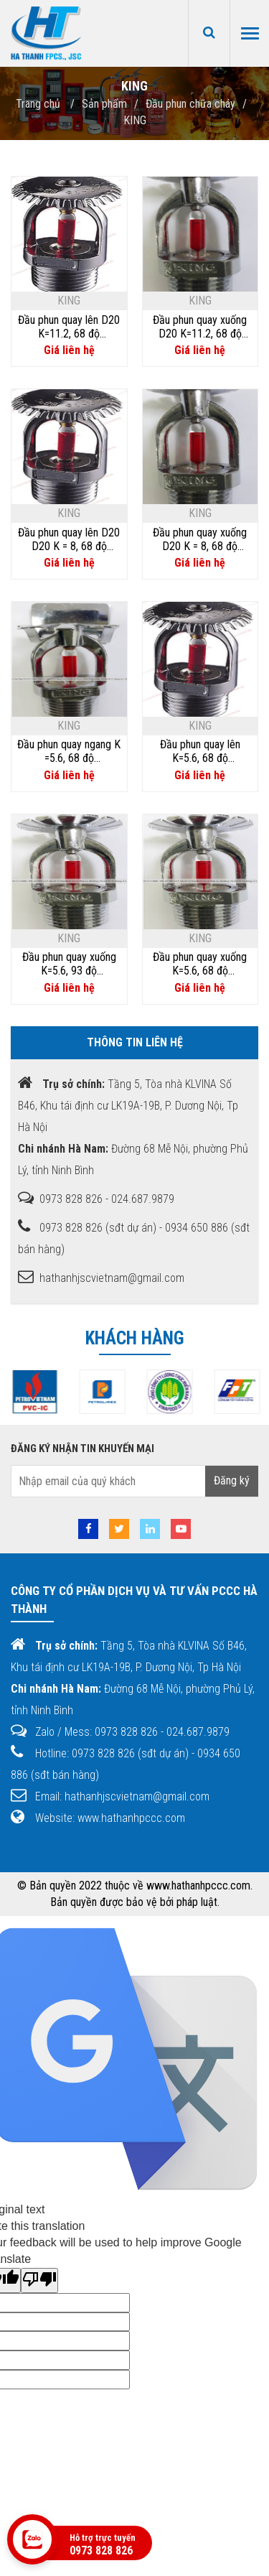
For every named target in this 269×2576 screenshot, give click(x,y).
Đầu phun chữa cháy (190, 104)
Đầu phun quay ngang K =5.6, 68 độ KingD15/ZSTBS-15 (69, 751)
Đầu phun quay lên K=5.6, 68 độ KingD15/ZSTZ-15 (200, 751)
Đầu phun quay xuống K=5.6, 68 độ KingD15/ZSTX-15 (200, 963)
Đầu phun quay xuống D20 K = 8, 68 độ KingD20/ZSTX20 (200, 539)
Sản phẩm (104, 104)
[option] (81, 1392)
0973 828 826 (101, 2550)
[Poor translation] (39, 2280)
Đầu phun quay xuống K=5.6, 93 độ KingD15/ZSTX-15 (69, 963)
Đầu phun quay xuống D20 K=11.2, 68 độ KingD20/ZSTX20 (200, 326)
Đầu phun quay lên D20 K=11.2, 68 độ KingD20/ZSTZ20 (69, 326)
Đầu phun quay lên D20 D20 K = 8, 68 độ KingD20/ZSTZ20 (69, 539)
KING (134, 120)
